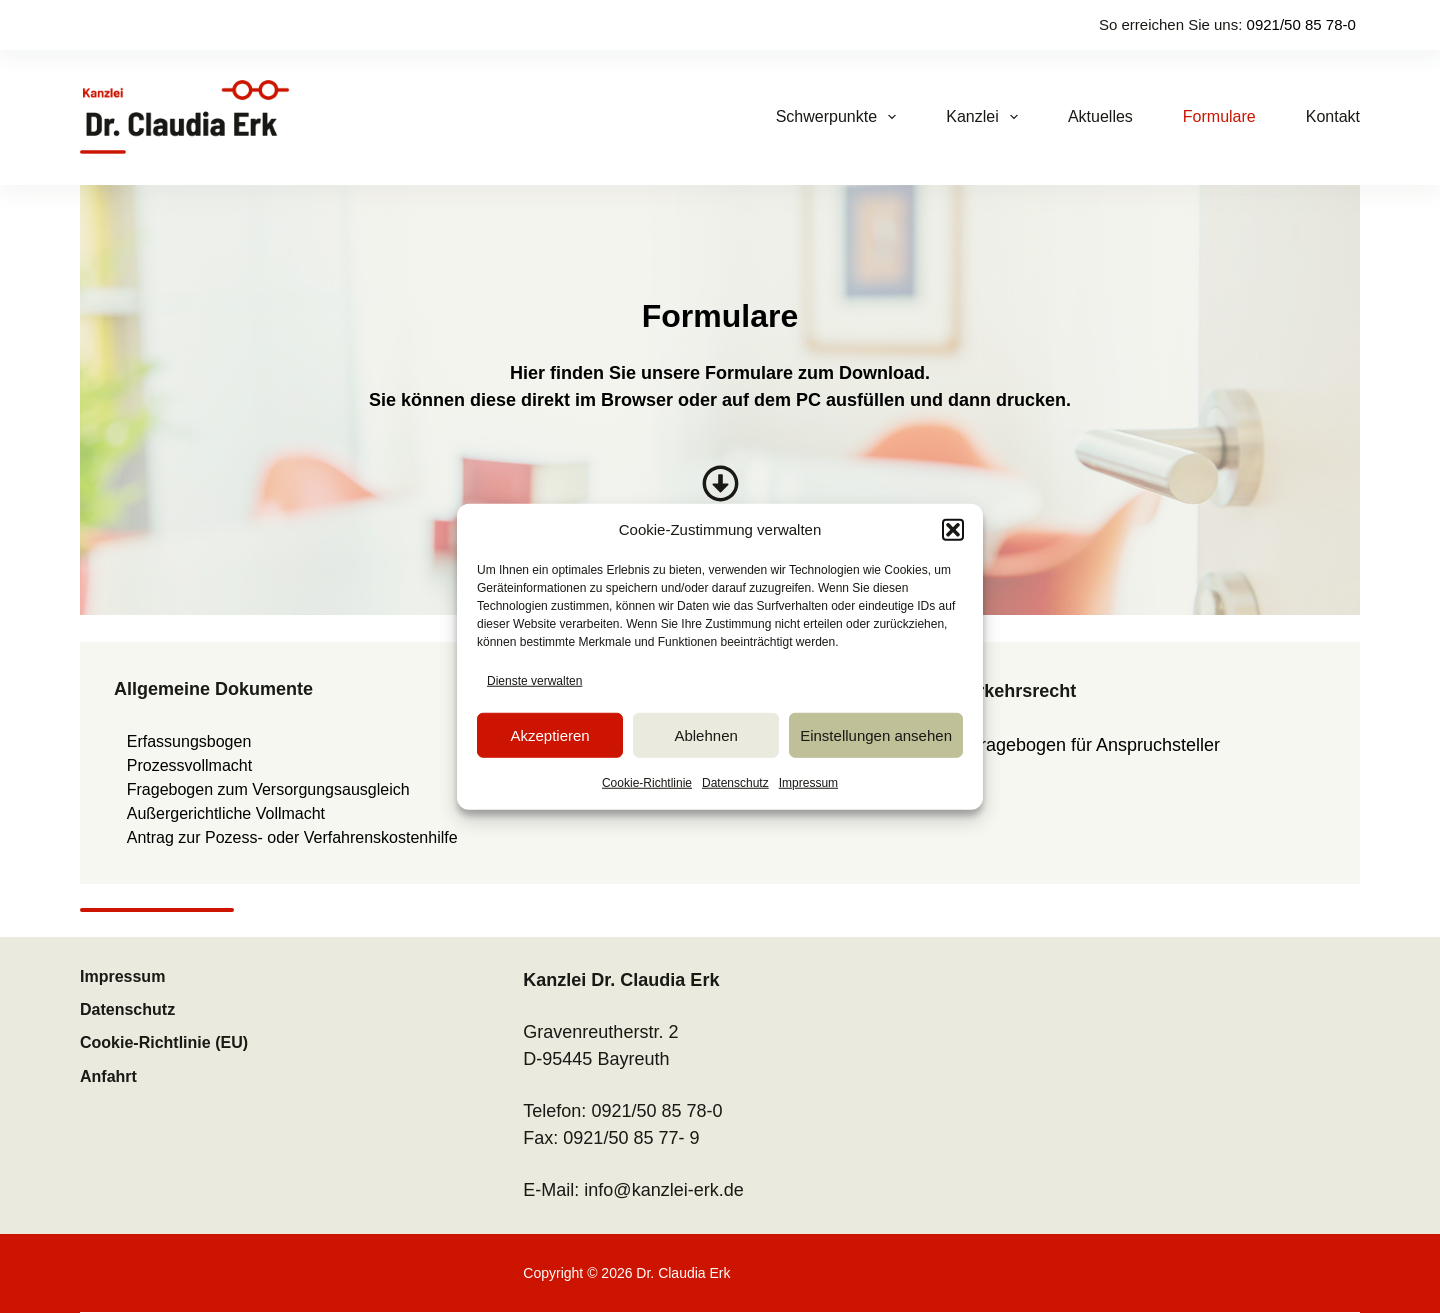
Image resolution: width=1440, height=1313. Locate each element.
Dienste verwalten (534, 681)
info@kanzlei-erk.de (663, 1190)
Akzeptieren (549, 734)
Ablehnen (705, 734)
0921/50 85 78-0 (1301, 24)
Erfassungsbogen (189, 741)
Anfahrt (108, 1076)
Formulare (1219, 116)
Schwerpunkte (840, 117)
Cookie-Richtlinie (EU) (164, 1042)
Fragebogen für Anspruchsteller (1094, 745)
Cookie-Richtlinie (647, 783)
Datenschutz (735, 783)
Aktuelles (1100, 116)
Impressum (808, 783)
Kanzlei (986, 117)
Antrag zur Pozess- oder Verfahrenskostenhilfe (292, 837)
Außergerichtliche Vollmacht (226, 813)
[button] (953, 530)
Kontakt (1333, 116)
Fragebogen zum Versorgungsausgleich (268, 789)
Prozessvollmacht (189, 765)
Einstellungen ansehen (876, 734)
